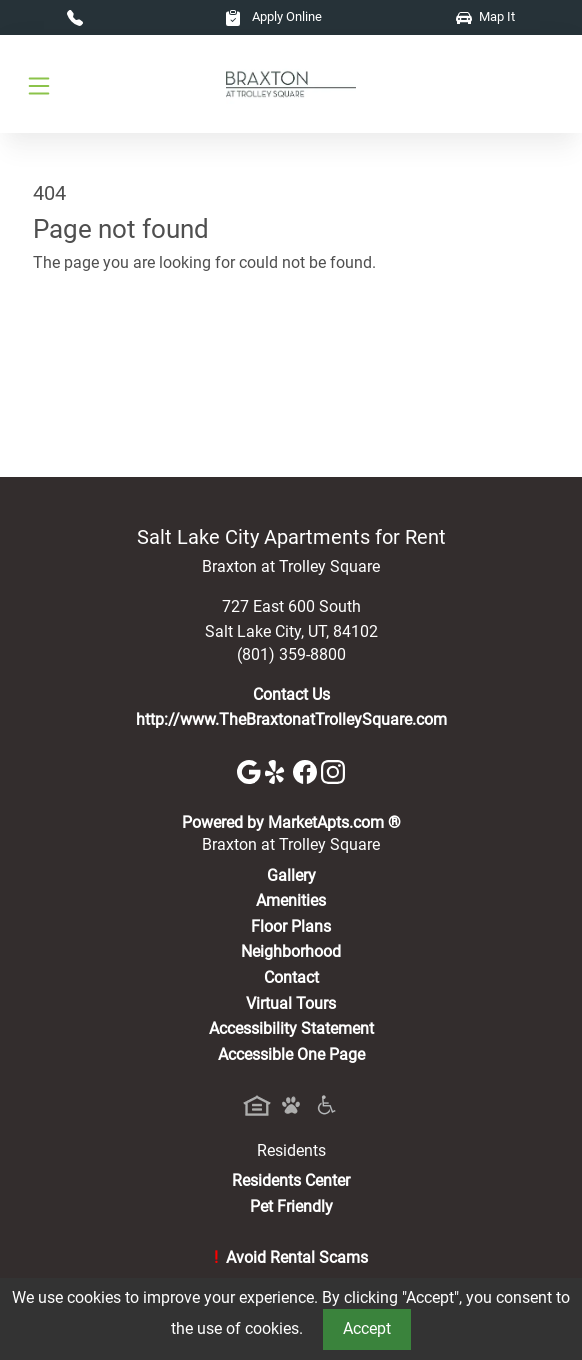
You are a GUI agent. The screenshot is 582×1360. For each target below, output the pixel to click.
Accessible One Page (291, 1054)
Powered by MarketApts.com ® (291, 822)
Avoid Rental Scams (291, 1257)
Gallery (291, 875)
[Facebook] (307, 770)
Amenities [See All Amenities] (291, 900)
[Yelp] (279, 770)
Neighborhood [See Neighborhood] (291, 951)
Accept (367, 1328)
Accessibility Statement (291, 1028)
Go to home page (93, 350)
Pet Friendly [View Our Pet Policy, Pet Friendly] (291, 1206)
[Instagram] (333, 770)
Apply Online (273, 16)
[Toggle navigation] (39, 84)
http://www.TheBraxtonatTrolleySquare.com (291, 719)
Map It (485, 16)
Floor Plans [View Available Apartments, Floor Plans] (291, 926)
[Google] (251, 770)
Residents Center (291, 1180)
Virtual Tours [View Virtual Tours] (291, 1003)
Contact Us (291, 694)
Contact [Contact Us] (291, 977)
